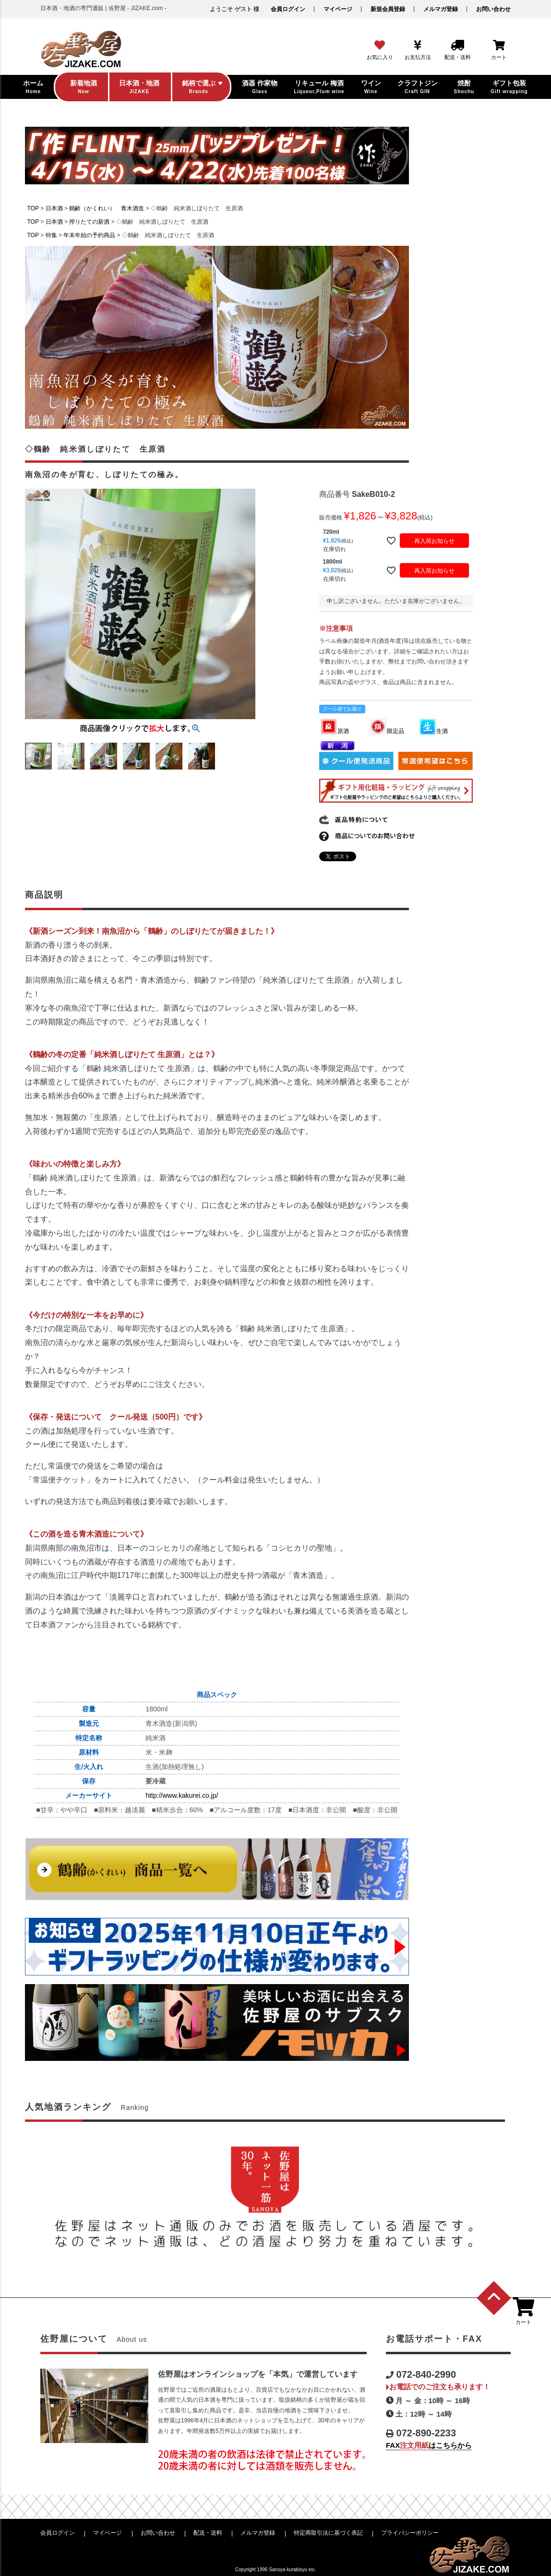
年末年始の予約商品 (89, 235)
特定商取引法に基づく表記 (328, 2532)
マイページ (337, 9)
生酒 (433, 731)
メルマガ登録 (440, 9)
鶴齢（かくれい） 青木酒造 (106, 208)
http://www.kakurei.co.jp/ (181, 1795)
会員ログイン (288, 9)
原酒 (334, 731)
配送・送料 (207, 2532)
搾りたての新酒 (89, 221)
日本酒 (54, 208)
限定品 (387, 731)
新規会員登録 (388, 9)
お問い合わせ (493, 9)
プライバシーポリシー (410, 2532)
